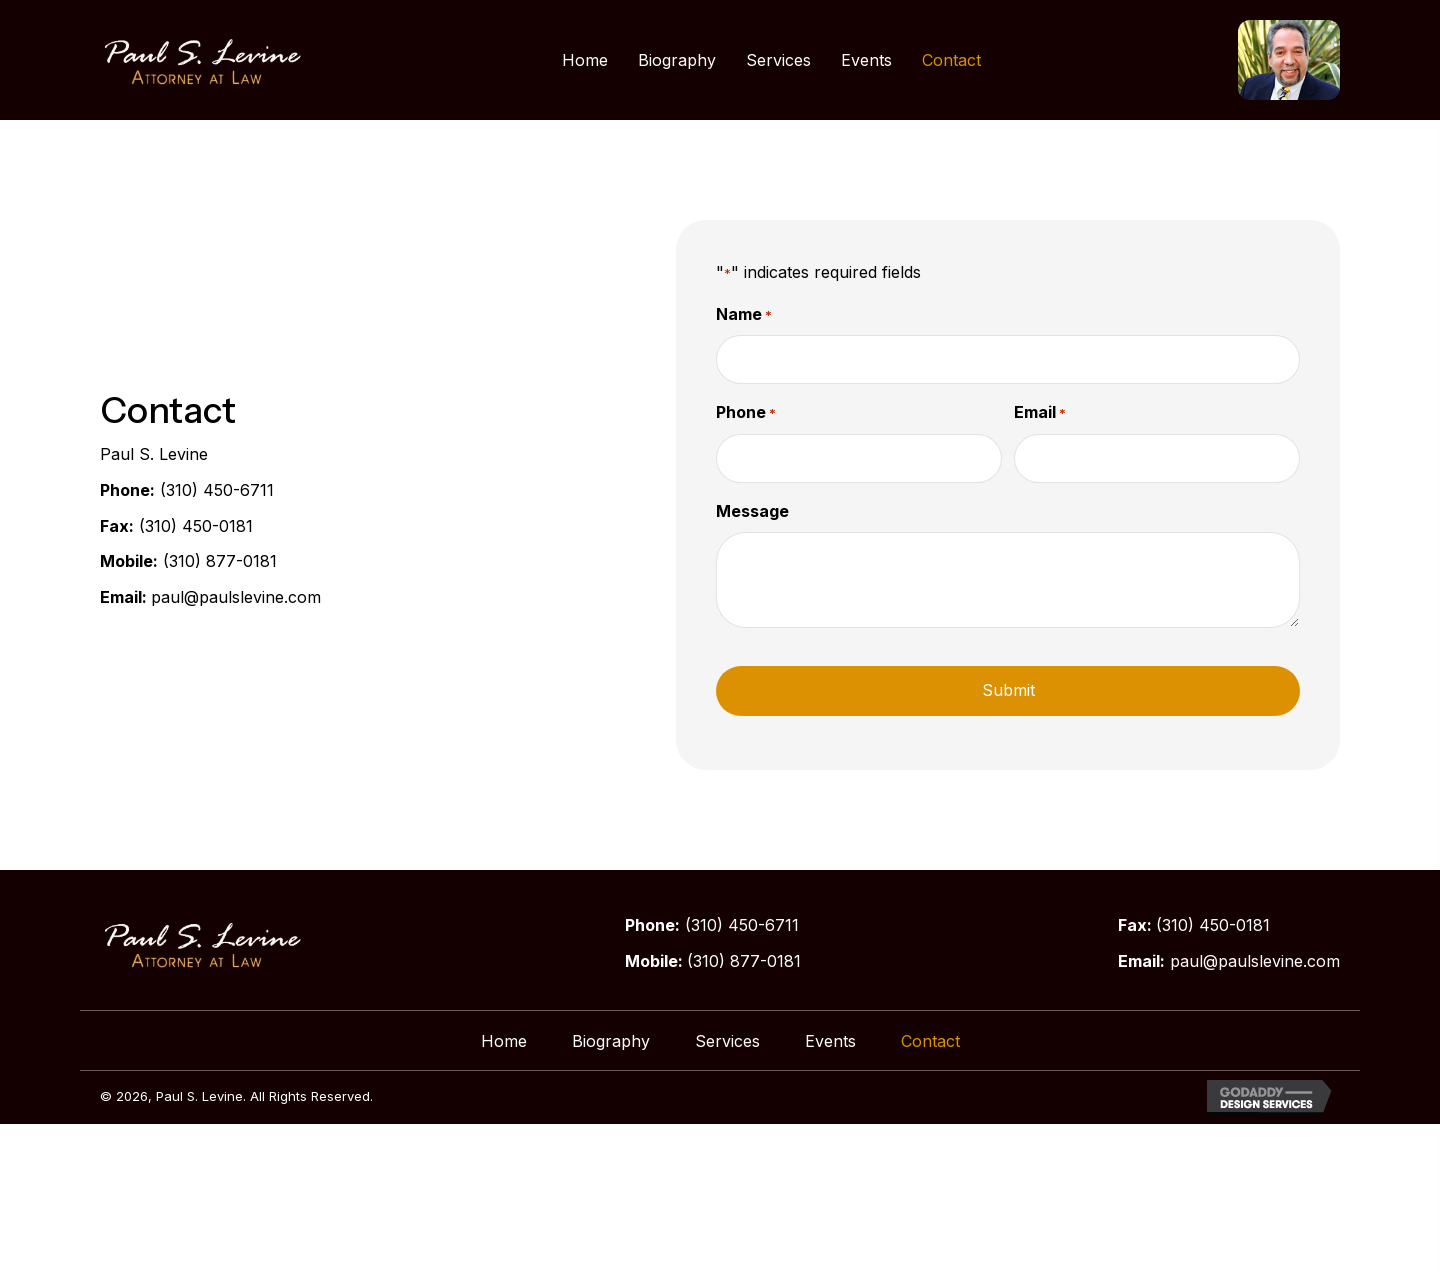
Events (830, 1040)
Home (504, 1040)
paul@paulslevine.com (236, 597)
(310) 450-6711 (217, 490)
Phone (746, 413)
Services (727, 1040)
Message (752, 510)
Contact (930, 1040)
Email (1040, 413)
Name (744, 315)
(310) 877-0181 (220, 561)
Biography (611, 1040)
